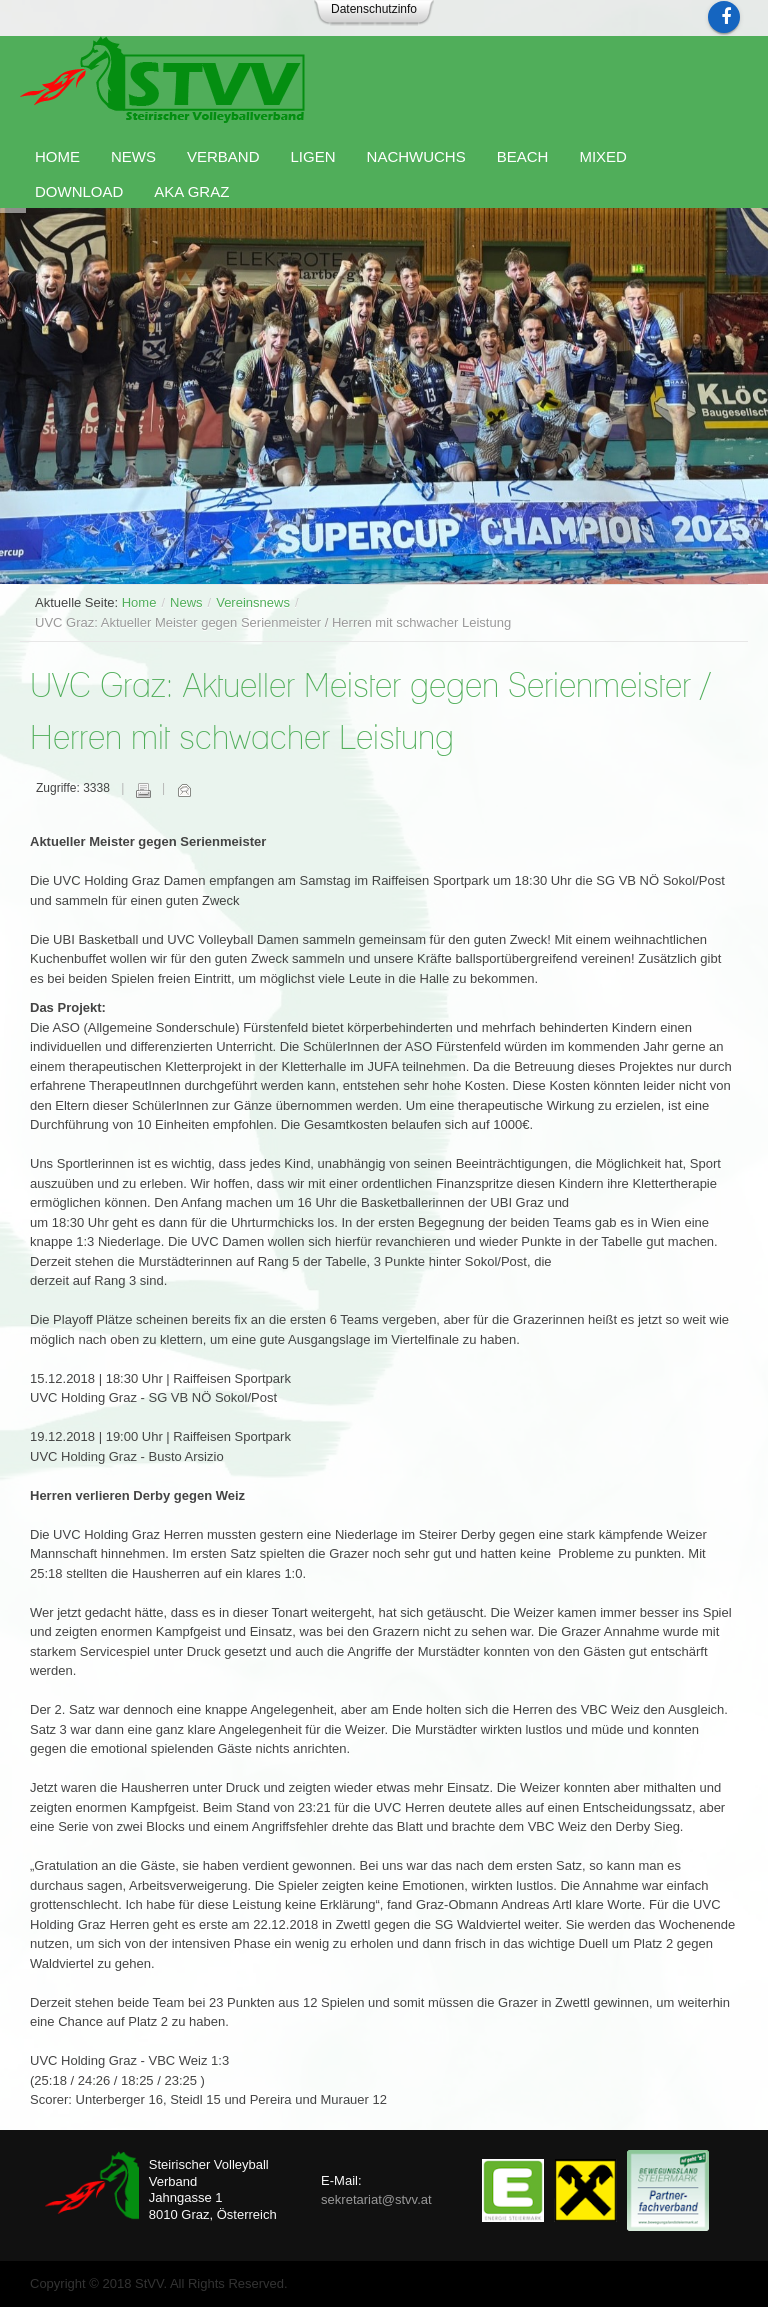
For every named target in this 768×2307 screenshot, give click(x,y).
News (186, 602)
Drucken (143, 790)
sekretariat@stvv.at (376, 2199)
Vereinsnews (253, 602)
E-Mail (184, 790)
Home (139, 602)
